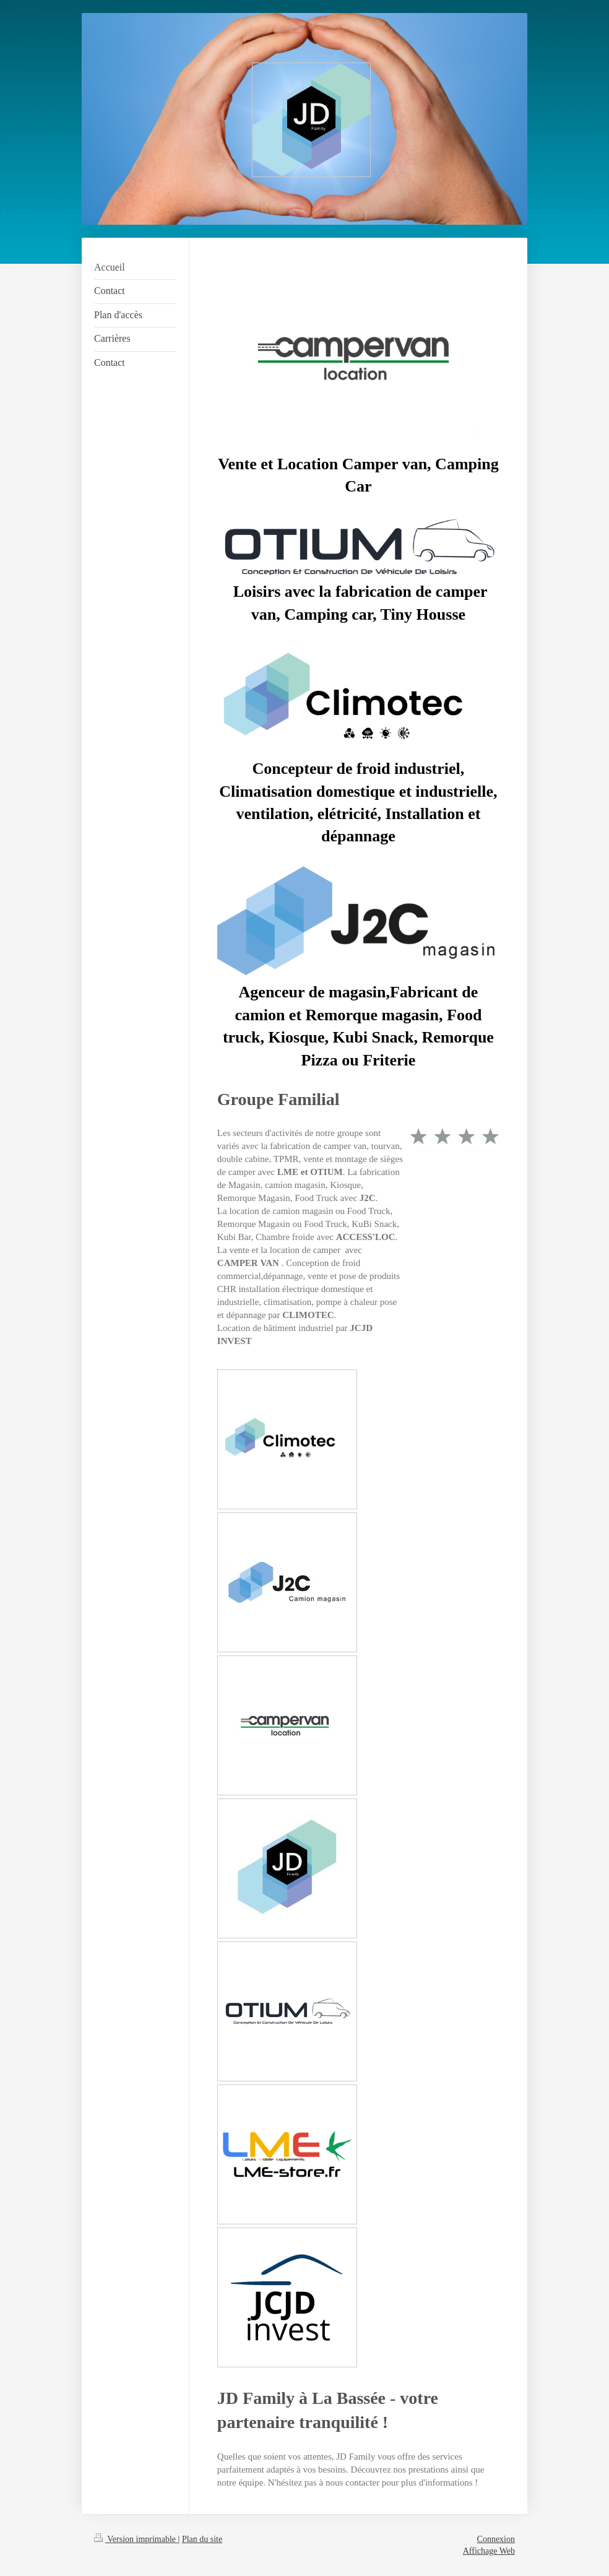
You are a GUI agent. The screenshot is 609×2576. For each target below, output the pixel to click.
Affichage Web (489, 2551)
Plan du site (202, 2539)
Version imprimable (136, 2539)
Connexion (496, 2539)
